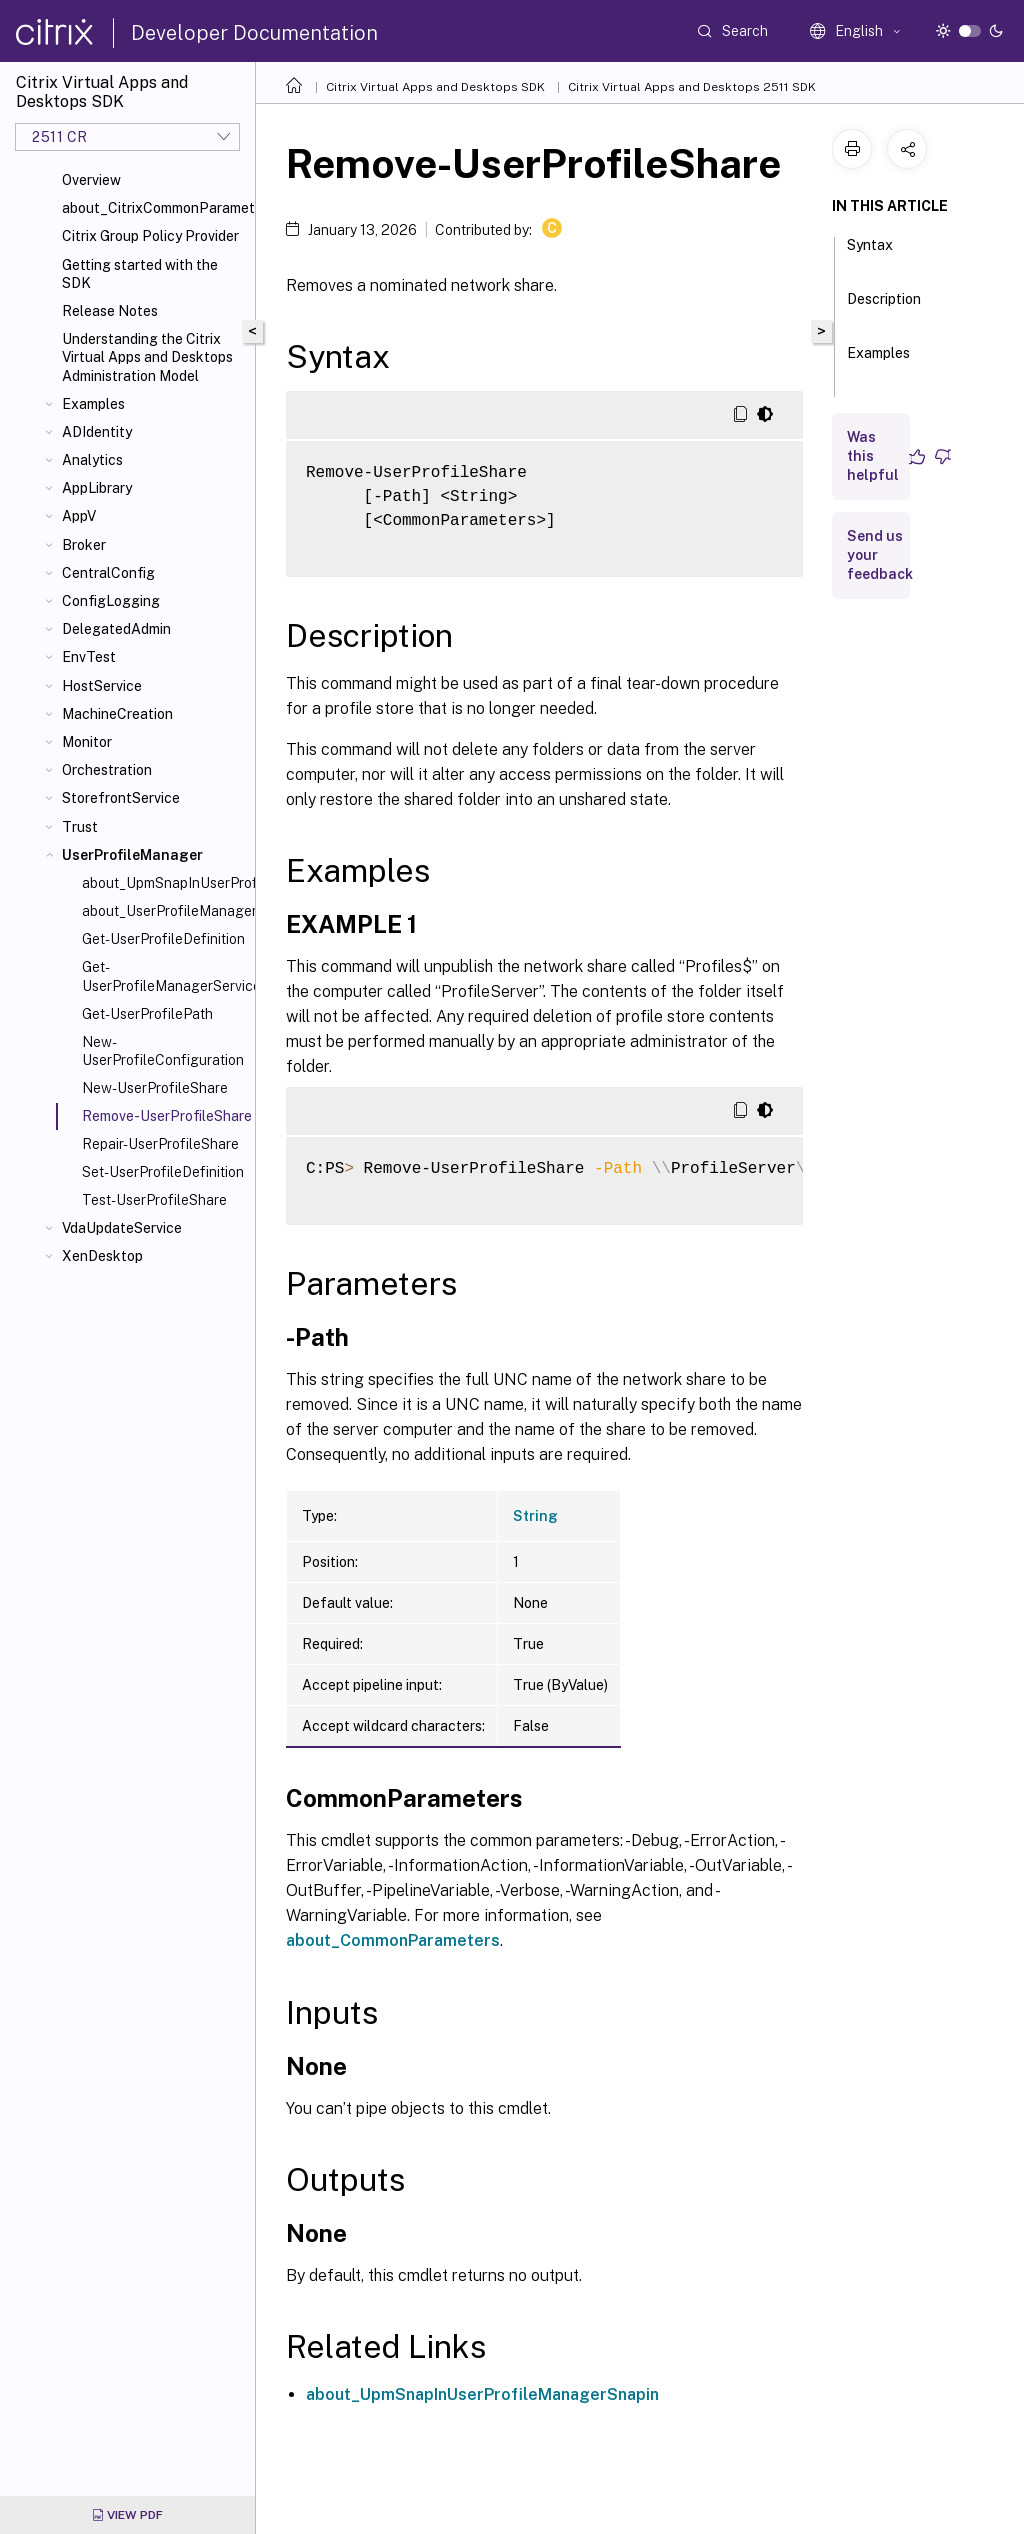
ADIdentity (97, 432)
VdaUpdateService (122, 1228)
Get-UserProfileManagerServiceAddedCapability (164, 976)
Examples (93, 404)
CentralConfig (108, 573)
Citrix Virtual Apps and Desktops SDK (435, 87)
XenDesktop (102, 1256)
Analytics (92, 460)
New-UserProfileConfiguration (163, 1051)
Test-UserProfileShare (154, 1200)
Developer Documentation (254, 33)
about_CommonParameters (393, 1940)
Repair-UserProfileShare (160, 1144)
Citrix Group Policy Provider (150, 236)
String (535, 1516)
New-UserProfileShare (155, 1088)
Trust (80, 827)
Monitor (87, 742)
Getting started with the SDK (140, 274)
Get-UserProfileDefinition (163, 939)
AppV (79, 516)
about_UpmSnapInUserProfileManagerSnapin (164, 883)
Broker (84, 545)
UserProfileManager (132, 855)
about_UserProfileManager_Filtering (164, 911)
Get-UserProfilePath (147, 1014)
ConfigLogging (111, 601)
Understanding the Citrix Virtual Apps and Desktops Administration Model (147, 357)
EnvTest (89, 657)
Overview (91, 180)
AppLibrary (97, 488)
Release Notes (110, 311)
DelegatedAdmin (116, 629)
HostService (102, 686)
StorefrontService (121, 798)
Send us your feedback (880, 555)
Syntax (870, 254)
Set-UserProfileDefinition (163, 1172)
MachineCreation (117, 714)
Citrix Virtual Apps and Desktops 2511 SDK (692, 87)
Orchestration (107, 770)
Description (884, 308)
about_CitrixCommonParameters (154, 208)
